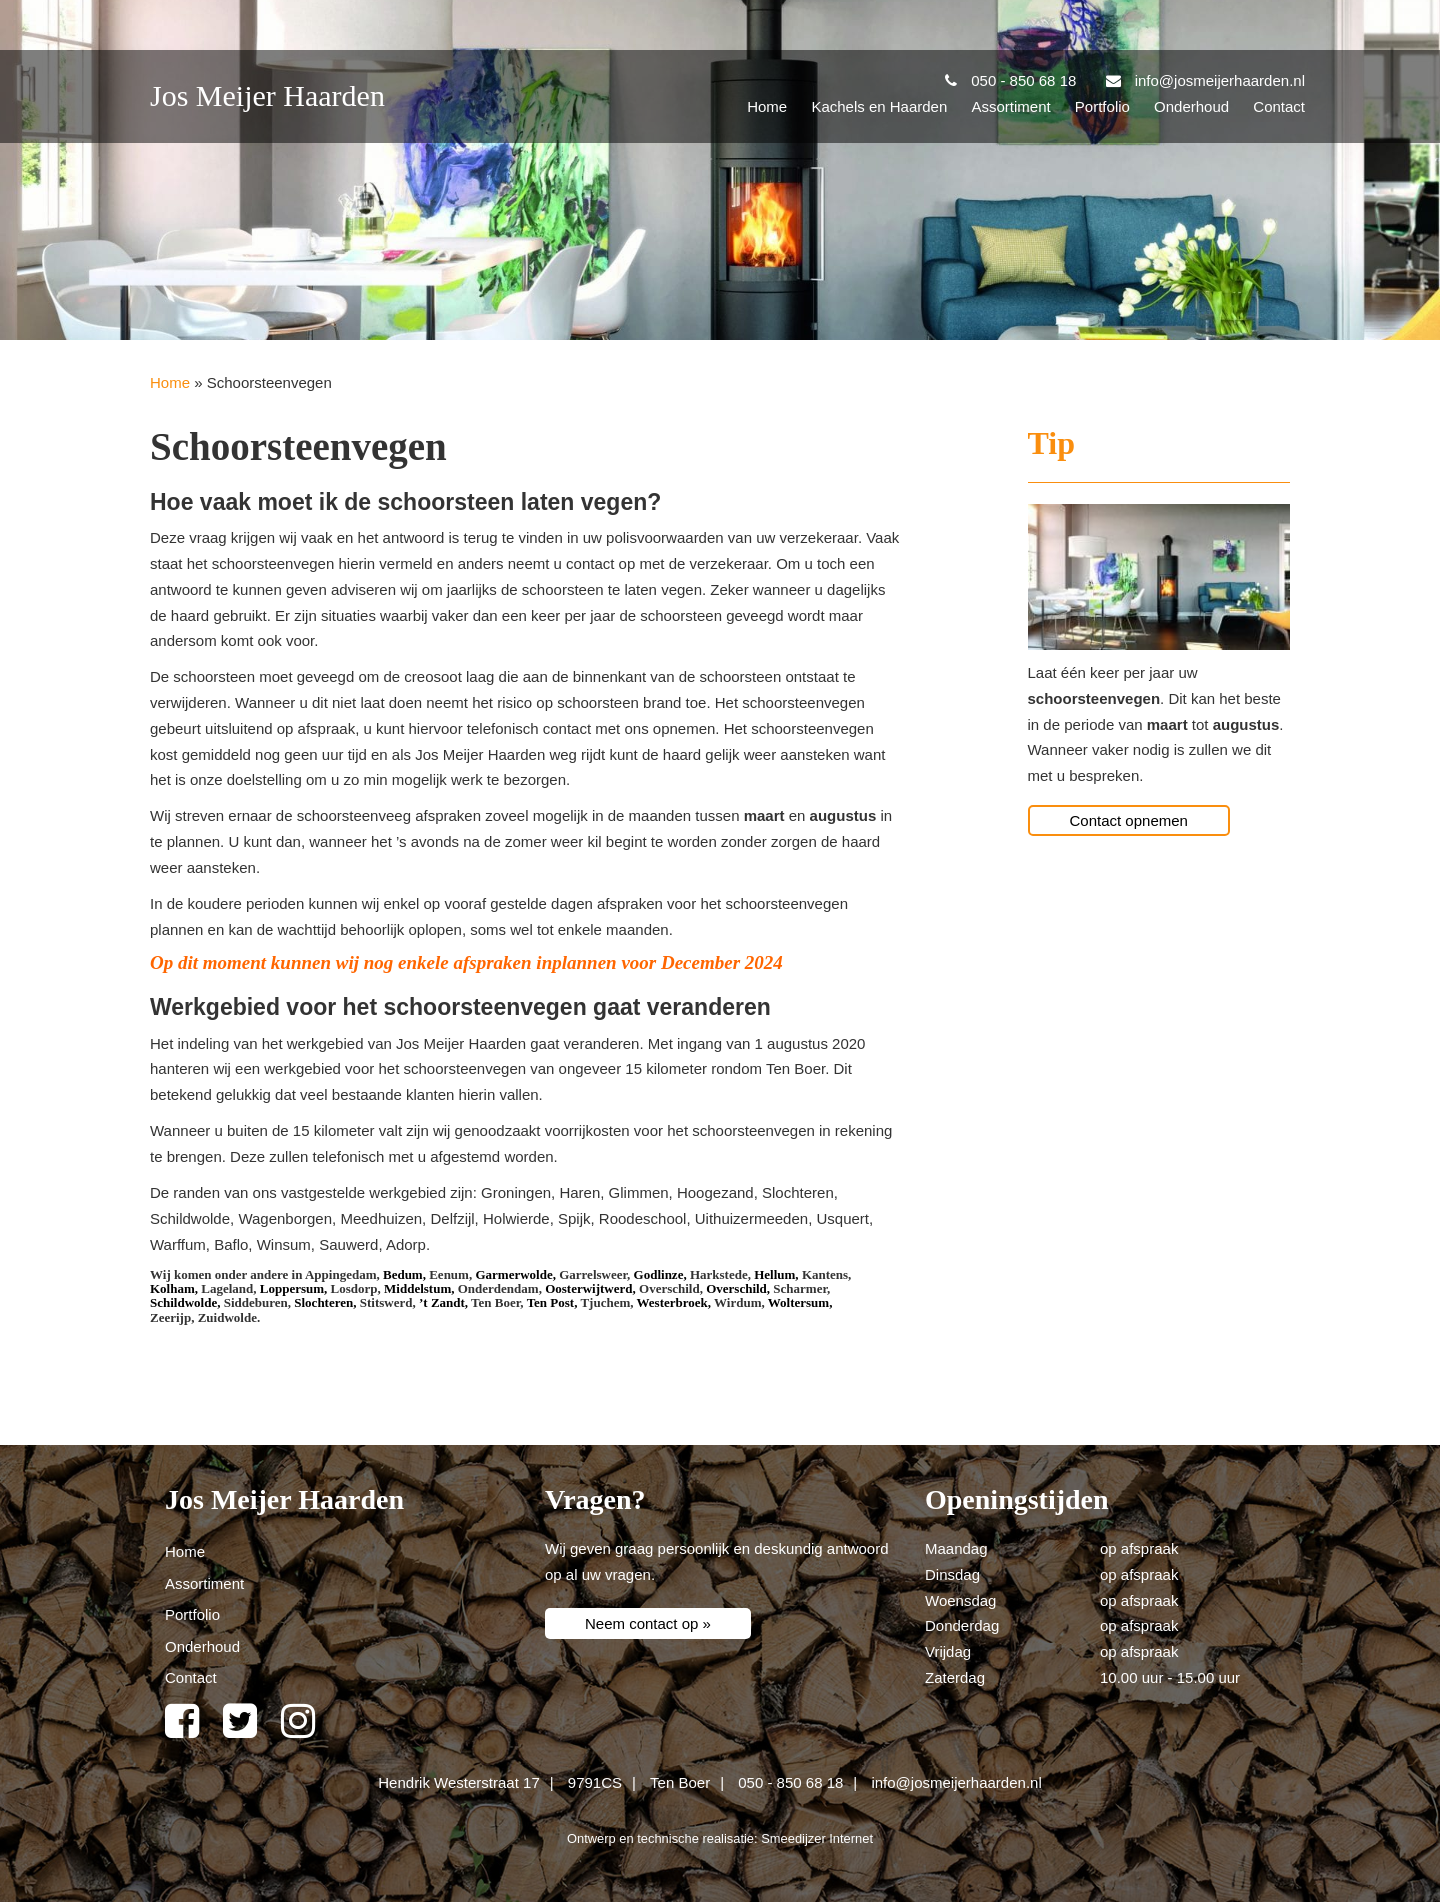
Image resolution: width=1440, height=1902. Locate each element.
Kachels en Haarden (879, 106)
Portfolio (1102, 106)
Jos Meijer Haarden (267, 95)
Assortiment (1010, 106)
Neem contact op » (648, 1623)
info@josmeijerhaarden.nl (956, 1782)
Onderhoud (1191, 106)
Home (767, 106)
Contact (1279, 106)
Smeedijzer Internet (817, 1838)
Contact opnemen (1129, 820)
